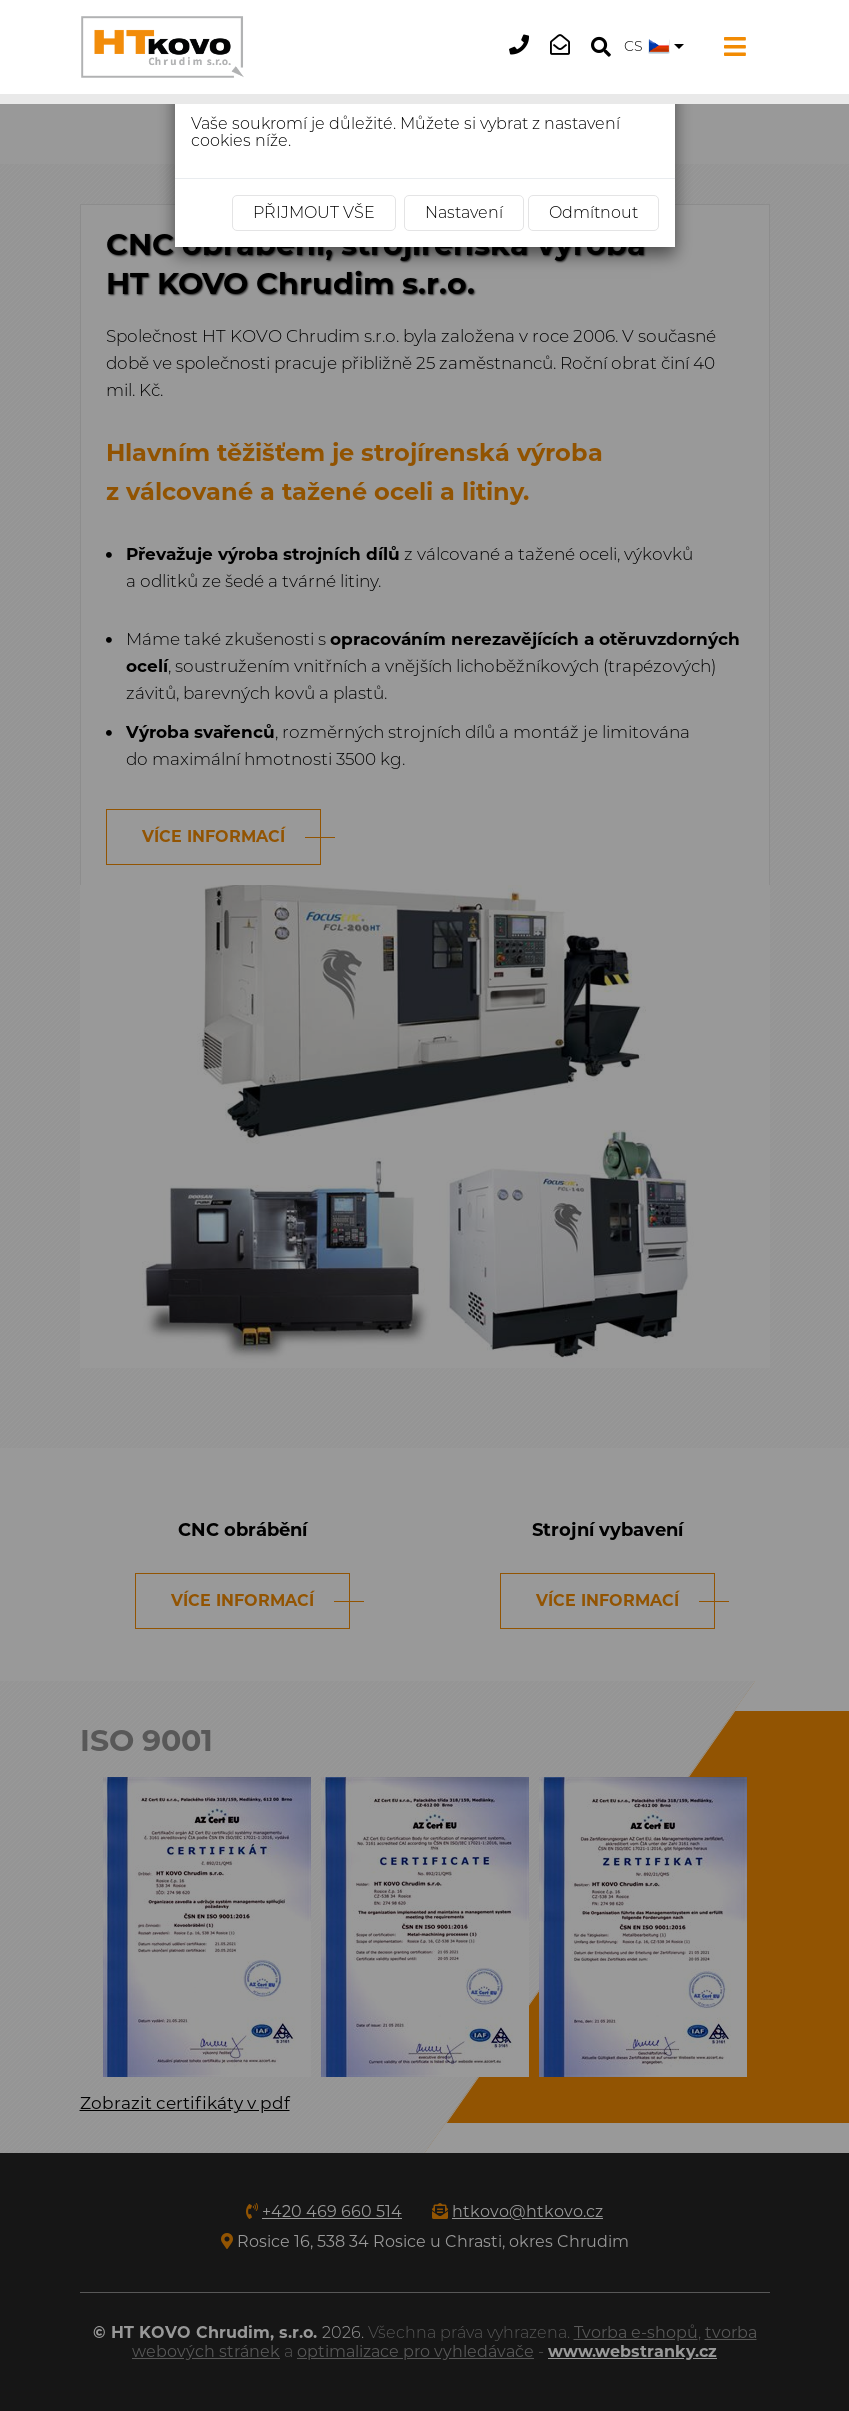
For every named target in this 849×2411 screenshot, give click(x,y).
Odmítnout (593, 212)
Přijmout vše (314, 212)
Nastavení (464, 212)
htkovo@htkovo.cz (566, 61)
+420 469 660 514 (525, 61)
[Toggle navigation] (731, 47)
